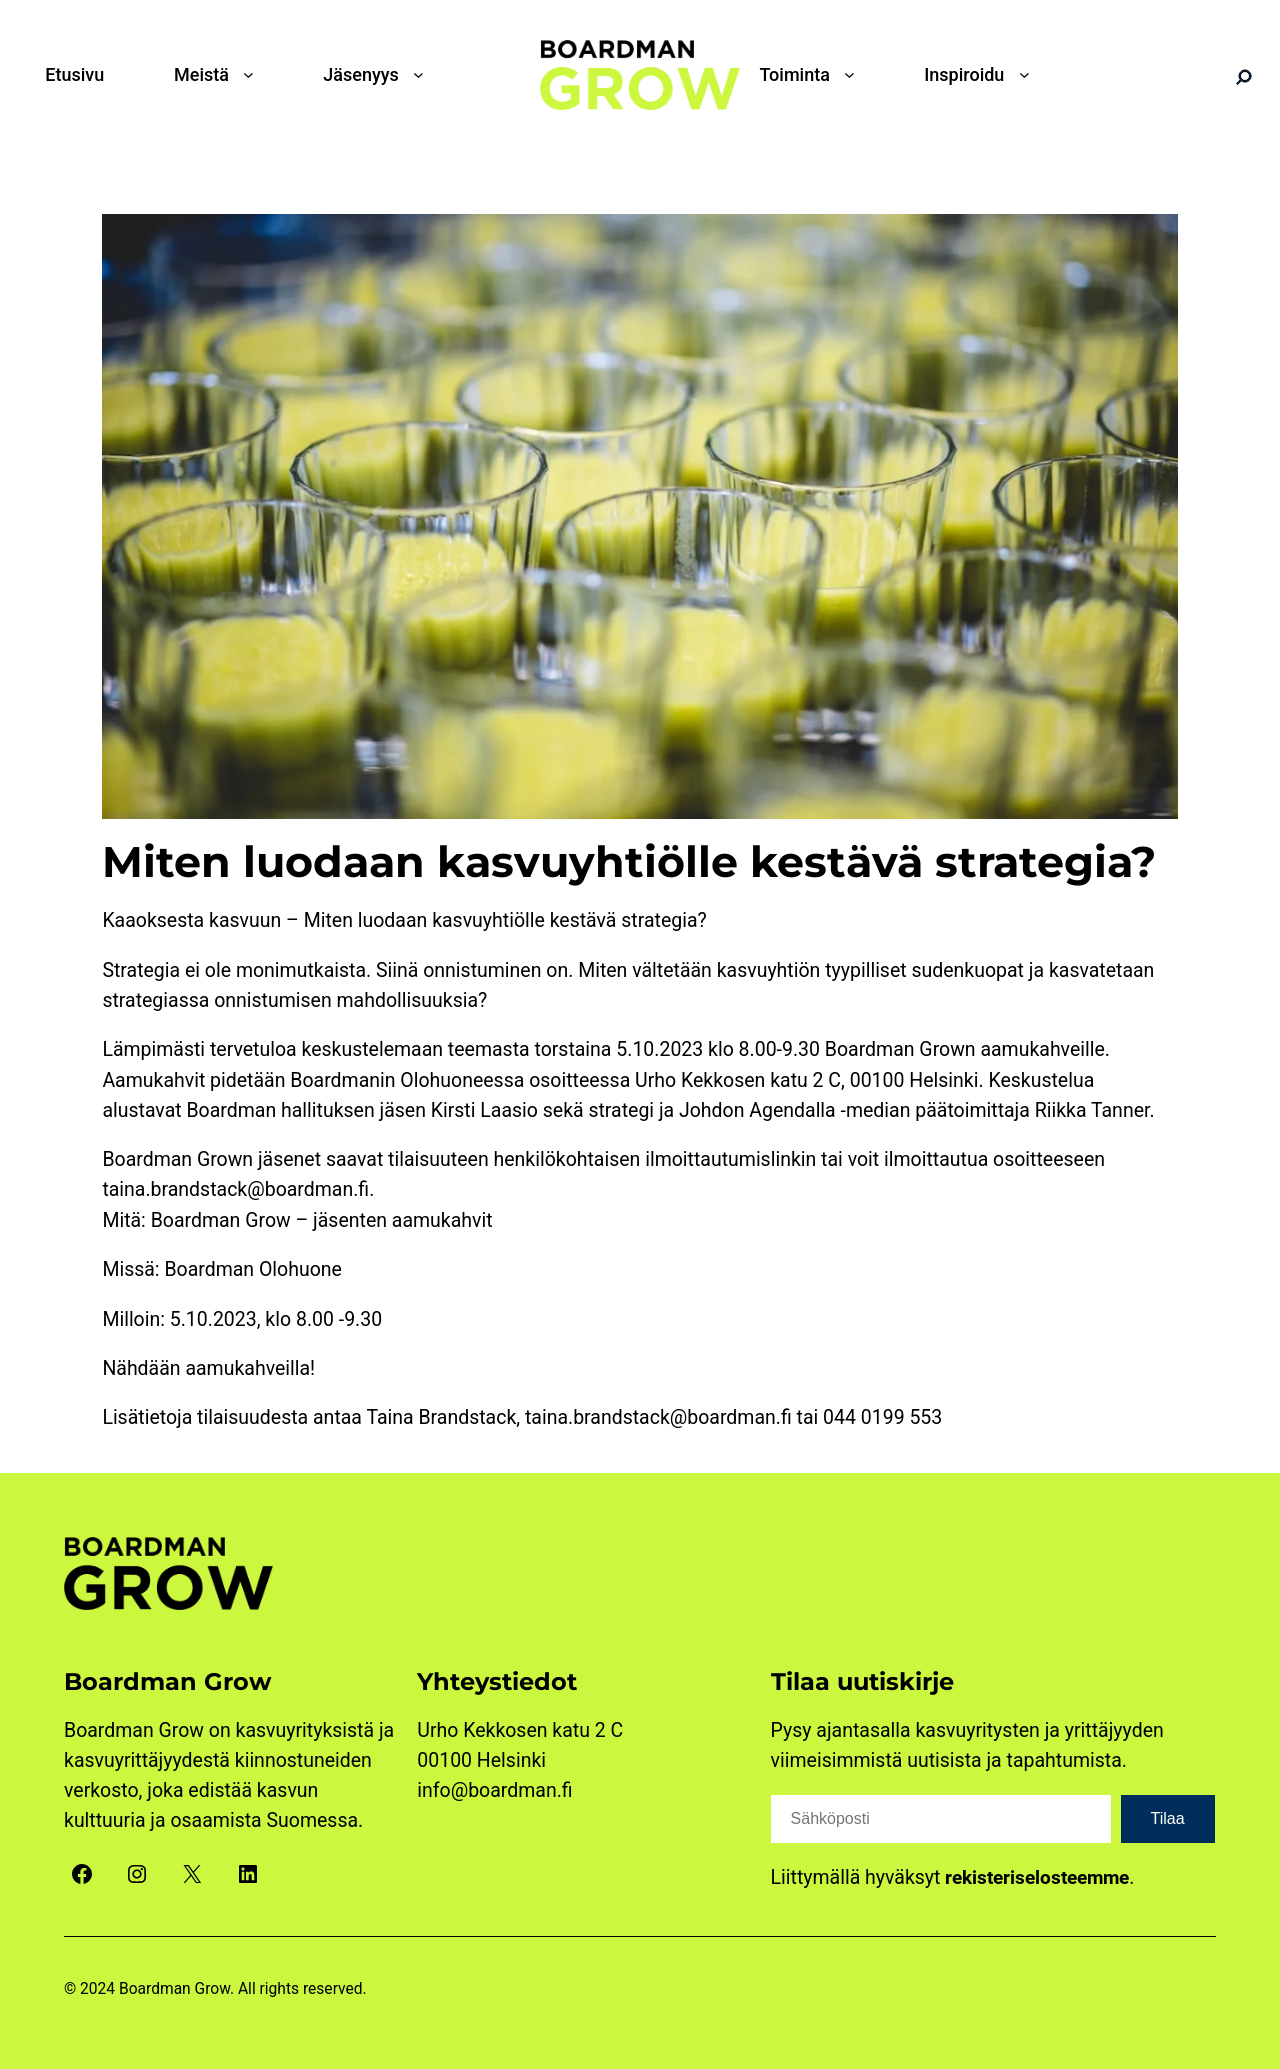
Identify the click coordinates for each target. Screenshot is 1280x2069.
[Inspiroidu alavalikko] (1029, 75)
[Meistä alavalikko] (253, 75)
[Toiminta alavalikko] (854, 75)
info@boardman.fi (494, 1790)
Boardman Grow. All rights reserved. (243, 1989)
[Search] (1244, 77)
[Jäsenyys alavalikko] (423, 75)
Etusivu (74, 74)
